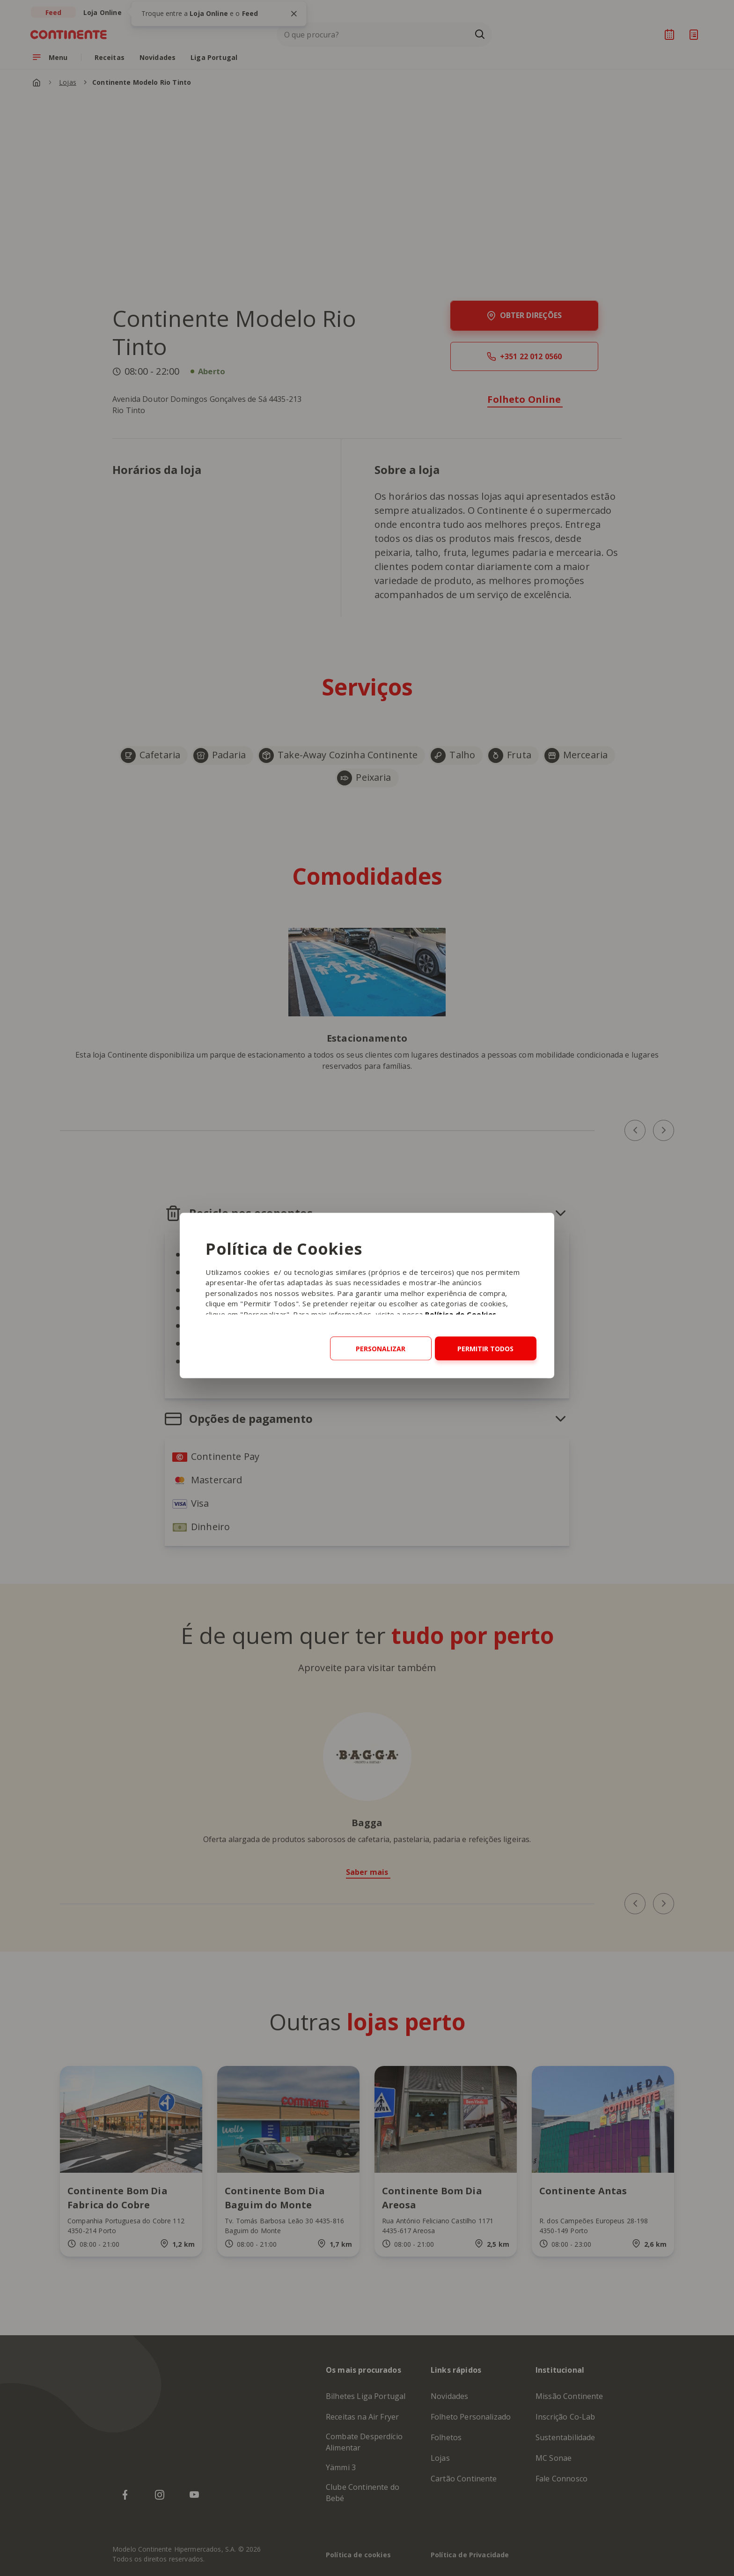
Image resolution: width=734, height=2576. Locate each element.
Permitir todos (485, 1348)
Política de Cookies (461, 1313)
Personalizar (380, 1348)
